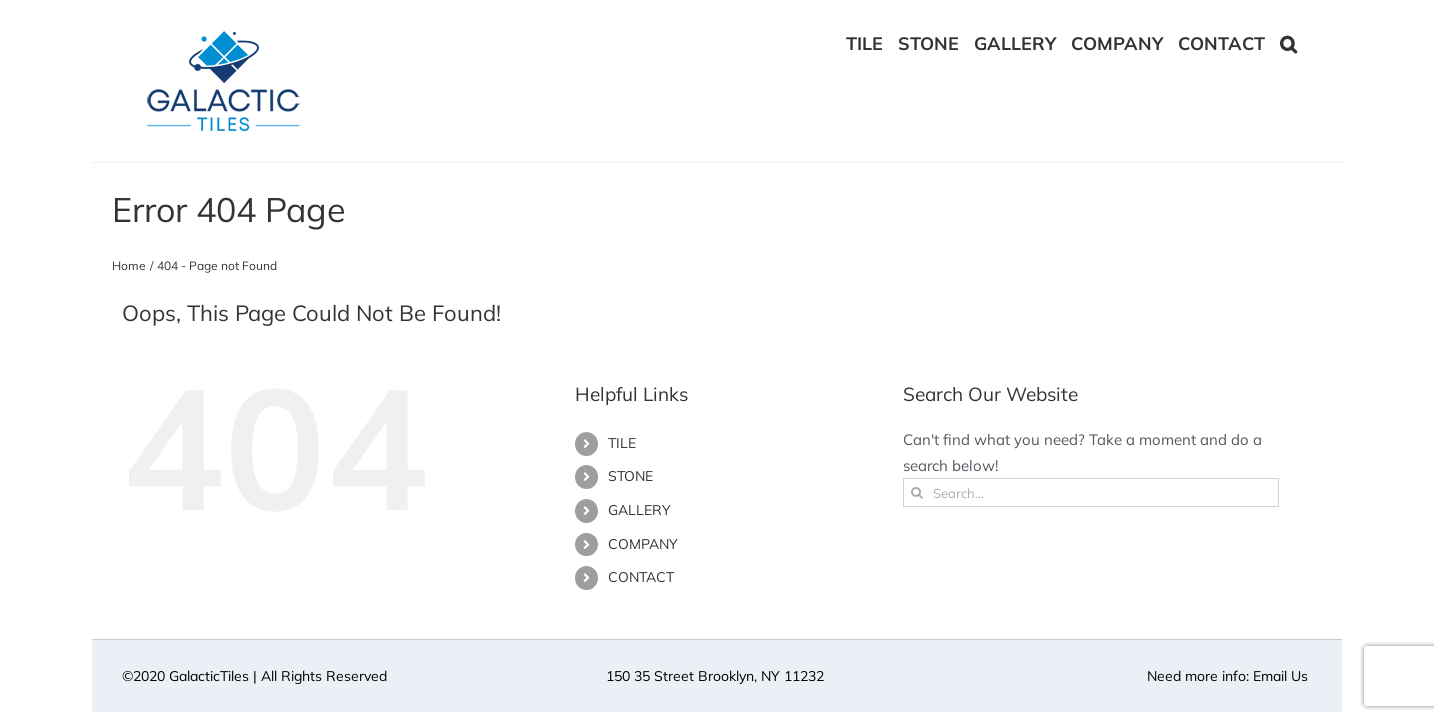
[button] (1303, 42)
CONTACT (641, 577)
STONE (630, 476)
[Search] (917, 492)
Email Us (1280, 676)
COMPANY (643, 544)
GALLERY (639, 510)
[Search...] (1091, 492)
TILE (622, 443)
